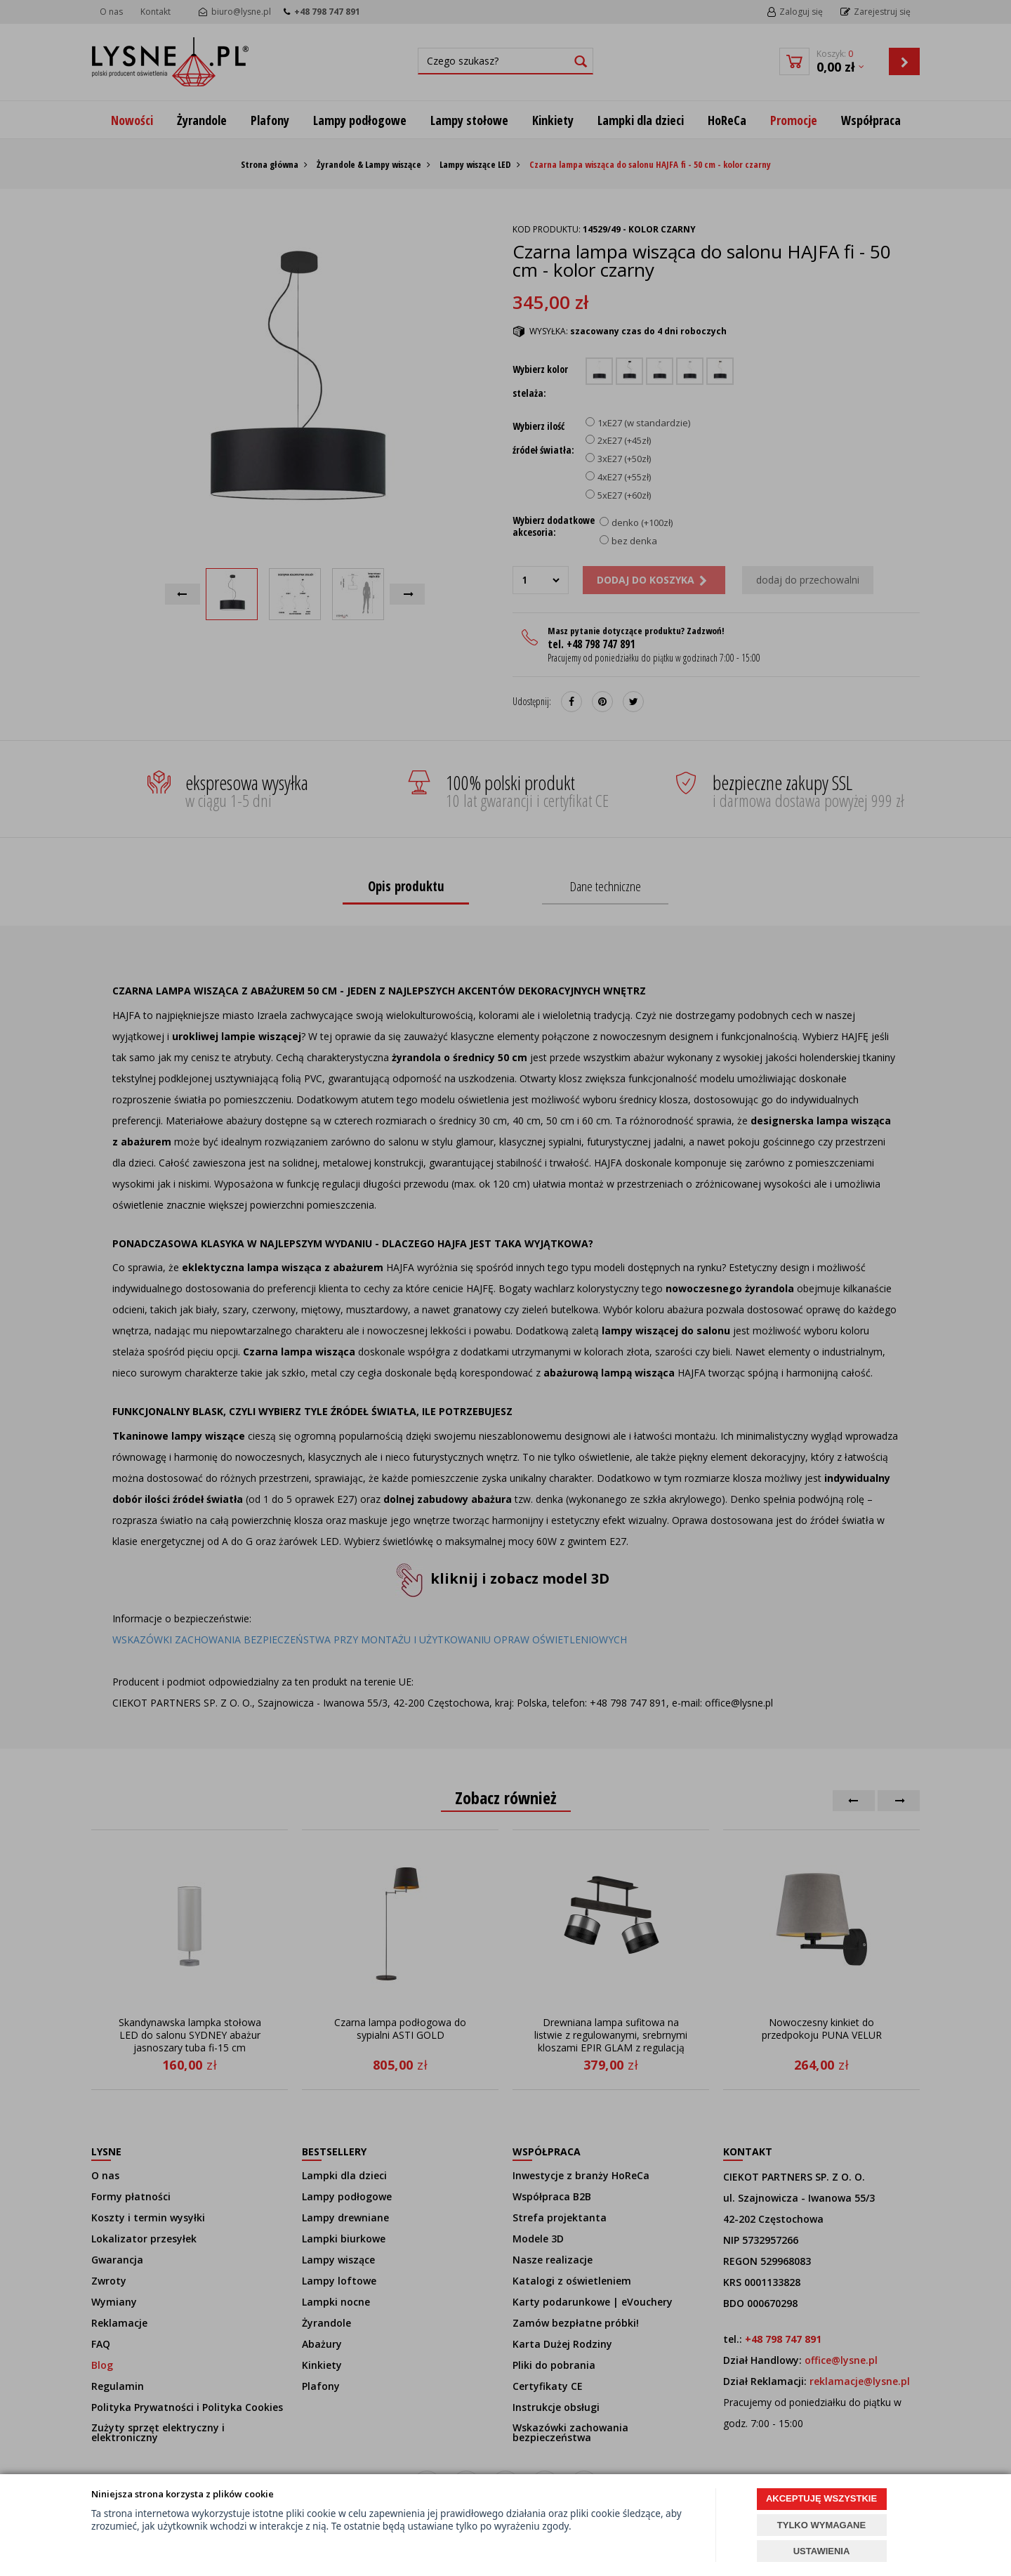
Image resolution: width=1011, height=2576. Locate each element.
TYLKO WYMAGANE (821, 2525)
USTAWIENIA (821, 2551)
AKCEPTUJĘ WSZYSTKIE (821, 2498)
